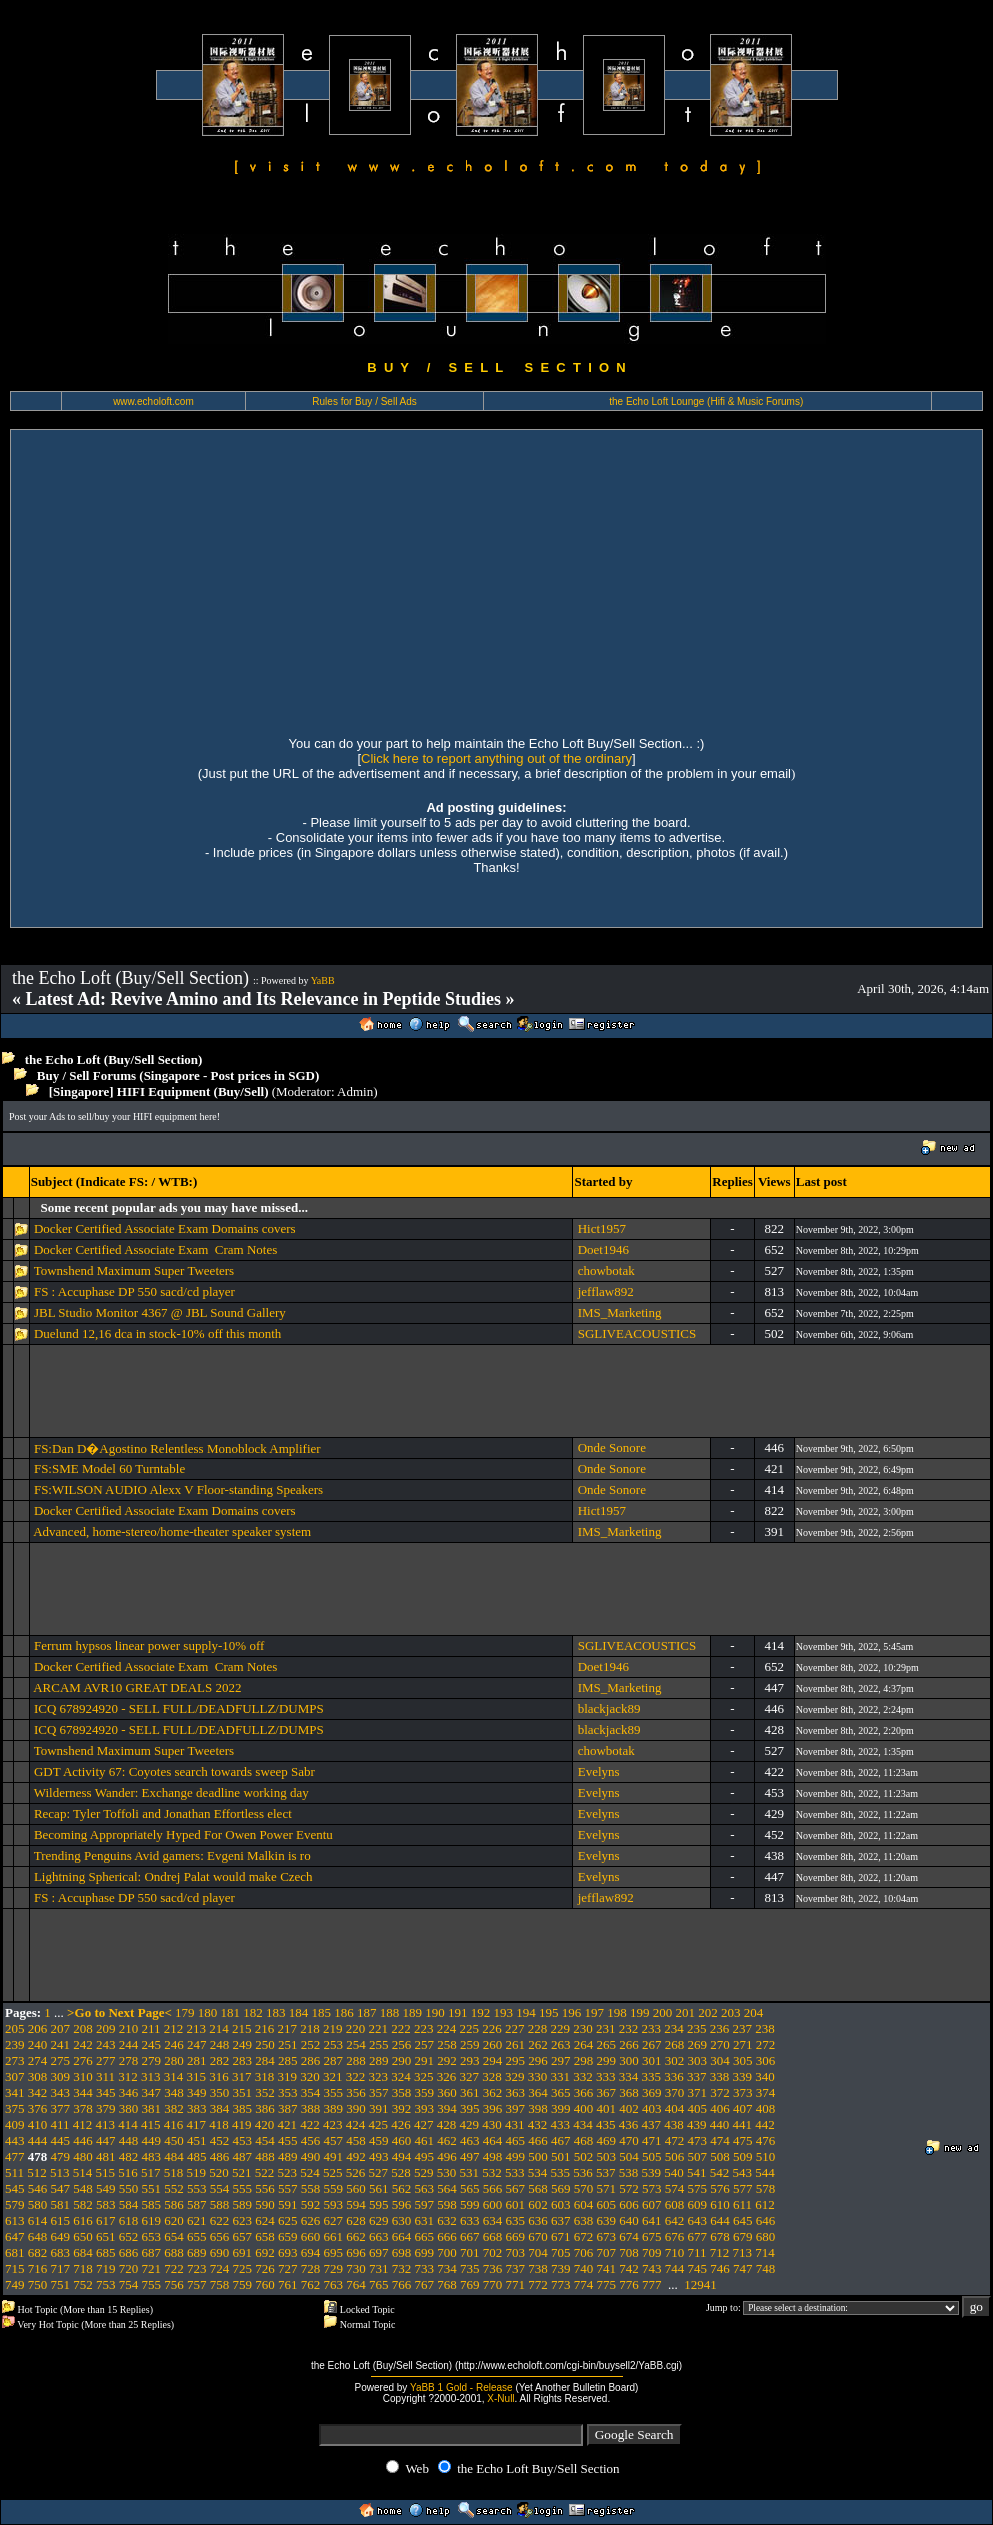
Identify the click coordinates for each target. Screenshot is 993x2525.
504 (629, 2156)
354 (311, 2092)
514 (83, 2172)
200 (663, 2012)
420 (265, 2124)
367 (607, 2092)
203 (731, 2012)
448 (129, 2140)
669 (516, 2236)
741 (607, 2268)
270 (720, 2044)
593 (334, 2204)
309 (61, 2076)
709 (652, 2252)
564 (447, 2188)
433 (561, 2124)
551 (152, 2188)
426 (401, 2124)
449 (152, 2140)
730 (356, 2268)
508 (720, 2156)
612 (765, 2204)
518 (174, 2172)
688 (174, 2252)
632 (447, 2220)
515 (106, 2172)
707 (607, 2252)
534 (538, 2172)
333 (606, 2076)
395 (470, 2108)
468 (584, 2140)
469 (607, 2140)
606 (629, 2204)
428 (447, 2124)
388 (311, 2108)
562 (402, 2188)
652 (129, 2236)
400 (584, 2108)
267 (652, 2044)
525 (333, 2172)
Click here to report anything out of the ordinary (496, 758)
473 (698, 2140)
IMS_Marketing (620, 1312)
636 (538, 2220)
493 (379, 2156)
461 (425, 2140)
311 (105, 2076)
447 (106, 2140)
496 (447, 2156)
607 (652, 2204)
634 (493, 2220)
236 (720, 2028)
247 (197, 2044)
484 (174, 2156)
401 (607, 2108)
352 (265, 2092)
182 (253, 2012)
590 (265, 2204)
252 (311, 2044)
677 (698, 2236)
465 (516, 2140)
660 (311, 2236)
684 (83, 2252)
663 (379, 2236)
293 (470, 2060)
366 (584, 2092)
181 (231, 2012)
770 (493, 2284)
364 (538, 2092)
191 (458, 2012)
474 (720, 2140)
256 (402, 2044)
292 (447, 2060)
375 (15, 2108)
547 (61, 2188)
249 (243, 2044)
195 (549, 2012)
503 (607, 2156)
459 (379, 2140)
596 (402, 2204)
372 (720, 2092)
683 (61, 2252)
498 (493, 2156)
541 (697, 2172)
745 (698, 2268)
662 (356, 2236)
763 (334, 2284)
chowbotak (606, 1270)
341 (15, 2092)
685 (106, 2252)
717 (61, 2268)
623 (243, 2220)
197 (595, 2012)
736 (493, 2268)
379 (106, 2108)
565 (470, 2188)
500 (538, 2156)
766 (402, 2284)
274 (38, 2060)
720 (129, 2268)
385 (243, 2108)
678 (720, 2236)
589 (243, 2204)
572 (629, 2188)
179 (185, 2012)
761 (288, 2284)
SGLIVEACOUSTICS (637, 1333)
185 (322, 2012)
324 (401, 2076)
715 (15, 2268)
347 (152, 2092)
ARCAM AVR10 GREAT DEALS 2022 (137, 1687)
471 (652, 2140)
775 (607, 2284)
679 (743, 2236)
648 (38, 2236)
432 (538, 2124)
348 (174, 2092)
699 (425, 2252)
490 (311, 2156)
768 (447, 2284)
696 (356, 2252)
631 (425, 2220)
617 (106, 2220)
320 (310, 2076)
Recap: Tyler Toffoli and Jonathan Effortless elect (163, 1813)
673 (607, 2236)
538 (629, 2172)
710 (675, 2252)
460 (402, 2140)
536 (583, 2172)
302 (675, 2060)
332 (583, 2076)
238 (765, 2028)
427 (424, 2124)
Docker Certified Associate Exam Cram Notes (155, 1249)
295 (516, 2060)
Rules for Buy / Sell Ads (364, 401)
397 (516, 2108)
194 (526, 2012)
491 (334, 2156)
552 (174, 2188)
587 (197, 2204)
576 (720, 2188)
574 (675, 2188)
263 (561, 2044)
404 (675, 2108)
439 (697, 2124)
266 (629, 2044)
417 (197, 2124)
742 (629, 2268)
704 (538, 2252)
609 (698, 2204)
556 (265, 2188)
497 (470, 2156)
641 (652, 2220)
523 (288, 2172)
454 (265, 2140)
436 (629, 2124)
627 (334, 2220)
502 (584, 2156)
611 (742, 2204)
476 (766, 2140)
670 (538, 2236)
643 (698, 2220)
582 (83, 2204)
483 (152, 2156)
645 (743, 2220)
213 (197, 2028)
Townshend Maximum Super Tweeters (134, 1270)
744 (675, 2268)
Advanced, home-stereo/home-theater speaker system (172, 1531)
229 (561, 2028)
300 (629, 2060)
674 (629, 2236)
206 (38, 2028)
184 (299, 2012)
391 (379, 2108)
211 (151, 2028)
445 (61, 2140)
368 (629, 2092)
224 (447, 2028)
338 (720, 2076)
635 (516, 2220)
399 (561, 2108)
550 (129, 2188)
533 (515, 2172)
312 (128, 2076)
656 (220, 2236)
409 (15, 2124)
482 (129, 2156)
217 (288, 2028)
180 (208, 2012)
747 (743, 2268)
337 (697, 2076)
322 (356, 2076)
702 (493, 2252)
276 (83, 2060)
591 (288, 2204)
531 (470, 2172)
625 (288, 2220)
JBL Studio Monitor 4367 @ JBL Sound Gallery (160, 1312)
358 (402, 2092)
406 (720, 2108)
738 (538, 2268)
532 (492, 2172)
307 (15, 2076)
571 (607, 2188)
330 (538, 2076)
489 (288, 2156)
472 (675, 2140)
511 (14, 2172)
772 (538, 2284)
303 (698, 2060)
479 (61, 2156)
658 (265, 2236)
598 (447, 2204)
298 (584, 2060)
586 (174, 2204)
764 (356, 2284)
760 (265, 2284)
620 (174, 2220)
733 (425, 2268)
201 (686, 2012)
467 (561, 2140)
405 (698, 2108)
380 (129, 2108)
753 (106, 2284)
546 (38, 2188)
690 (220, 2252)
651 (106, 2236)
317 (242, 2076)
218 (310, 2028)
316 (219, 2076)
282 (220, 2060)
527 (379, 2172)
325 (424, 2076)
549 (106, 2188)
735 (470, 2268)
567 (516, 2188)
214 (219, 2028)
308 (38, 2076)
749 (15, 2284)
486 (220, 2156)
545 (15, 2188)
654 (174, 2236)
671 (561, 2236)
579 (15, 2204)
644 (720, 2220)
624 (265, 2220)
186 (344, 2012)
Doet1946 (603, 1249)
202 (708, 2012)
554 (220, 2188)
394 (447, 2108)
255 (379, 2044)
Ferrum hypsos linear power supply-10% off (149, 1645)
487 (243, 2156)
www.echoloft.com (153, 401)
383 (197, 2108)
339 (743, 2076)
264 (584, 2044)
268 (675, 2044)
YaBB (323, 980)
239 (15, 2044)
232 (629, 2028)
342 (38, 2092)
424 (356, 2124)
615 (61, 2220)
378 (83, 2108)
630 (402, 2220)
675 (652, 2236)
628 (356, 2220)
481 (106, 2156)
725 (243, 2268)
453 (243, 2140)
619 (152, 2220)
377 (61, 2108)
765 (379, 2284)
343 (61, 2092)
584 (129, 2204)
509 (743, 2156)
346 (129, 2092)
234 (674, 2028)
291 (425, 2060)
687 (152, 2252)
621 (197, 2220)
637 (561, 2220)
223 (424, 2028)
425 (379, 2124)
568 (538, 2188)
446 (83, 2140)
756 (174, 2284)
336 (674, 2076)
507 (698, 2156)
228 (538, 2028)
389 (334, 2108)
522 (265, 2172)
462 (447, 2140)
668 (493, 2236)
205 (15, 2028)
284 (265, 2060)
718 (83, 2268)
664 (402, 2236)
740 (584, 2268)
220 (356, 2028)
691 (243, 2252)
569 (561, 2188)
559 (334, 2188)
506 (675, 2156)
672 (584, 2236)
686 (129, 2252)
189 (413, 2012)
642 (675, 2220)
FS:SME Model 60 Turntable (109, 1468)
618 (129, 2220)
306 (766, 2060)
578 (766, 2188)
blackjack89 (609, 1708)
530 (447, 2172)
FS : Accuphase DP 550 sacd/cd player (134, 1291)
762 (311, 2284)
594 (356, 2204)
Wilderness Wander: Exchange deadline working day (171, 1792)
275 (61, 2060)
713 (743, 2252)
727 (288, 2268)
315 (197, 2076)
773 (561, 2284)
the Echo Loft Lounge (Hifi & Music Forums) (706, 401)
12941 (700, 2284)
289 (379, 2060)
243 (106, 2044)
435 (606, 2124)
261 (516, 2044)
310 (83, 2076)
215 (242, 2028)
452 (220, 2140)
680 (766, 2236)
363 (516, 2092)
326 (447, 2076)
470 (629, 2140)
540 (674, 2172)
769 (470, 2284)
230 (583, 2028)
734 (447, 2268)
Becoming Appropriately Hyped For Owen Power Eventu (183, 1834)
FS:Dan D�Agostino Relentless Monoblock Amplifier (177, 1448)
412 (83, 2124)
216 (265, 2028)
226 (492, 2028)
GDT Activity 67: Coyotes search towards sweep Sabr (174, 1771)
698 (402, 2252)
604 (584, 2204)
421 (288, 2124)
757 (197, 2284)
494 (402, 2156)
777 (652, 2284)
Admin (355, 1091)
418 (219, 2124)
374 (766, 2092)
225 (470, 2028)
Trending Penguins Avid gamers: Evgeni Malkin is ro (172, 1855)
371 (698, 2092)
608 (675, 2204)
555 (243, 2188)
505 (652, 2156)
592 (311, 2204)
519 (197, 2172)
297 (561, 2060)
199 (640, 2012)
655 (197, 2236)
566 (493, 2188)
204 (754, 2012)
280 (174, 2060)
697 (379, 2252)
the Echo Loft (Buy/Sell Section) (114, 1059)
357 (379, 2092)
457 (334, 2140)
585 (152, 2204)
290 (402, 2060)
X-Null (500, 2398)
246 (174, 2044)
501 (561, 2156)
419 (242, 2124)
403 (652, 2108)
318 (265, 2076)
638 (584, 2220)
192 (481, 2012)
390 (356, 2108)
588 (220, 2204)
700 (447, 2252)
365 (561, 2092)
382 (174, 2108)
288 (356, 2060)
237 (743, 2028)
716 (38, 2268)
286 (311, 2060)
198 (617, 2012)
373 (743, 2092)
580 (38, 2204)
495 (425, 2156)
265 (607, 2044)
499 (516, 2156)
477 (15, 2156)
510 (766, 2156)
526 (356, 2172)
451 (197, 2140)
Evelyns (599, 1771)
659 (288, 2236)
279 (152, 2060)
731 (379, 2268)
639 (607, 2220)
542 (720, 2172)
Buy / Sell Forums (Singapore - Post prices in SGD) (178, 1075)
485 (197, 2156)
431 (515, 2124)
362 (493, 2092)
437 (652, 2124)
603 (561, 2204)
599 (470, 2204)
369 (652, 2092)
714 (765, 2252)
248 (220, 2044)
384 (220, 2108)
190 (435, 2012)
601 (516, 2204)
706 (584, 2252)
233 (652, 2028)
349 (197, 2092)
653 (152, 2236)
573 (652, 2188)
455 (288, 2140)
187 (367, 2012)
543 (743, 2172)
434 (583, 2124)
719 (106, 2268)
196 (572, 2012)
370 (675, 2092)
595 (379, 2204)
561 (379, 2188)
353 (288, 2092)
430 (492, 2124)
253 (334, 2044)
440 (720, 2124)
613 (15, 2220)
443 (15, 2140)
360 (447, 2092)
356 (356, 2092)
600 (493, 2204)
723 (197, 2268)
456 (311, 2140)
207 (61, 2028)
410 (38, 2124)
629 (379, 2220)
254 (356, 2044)
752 (83, 2284)
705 (561, 2252)
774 (584, 2284)
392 (402, 2108)
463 (470, 2140)
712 (720, 2252)
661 (334, 2236)
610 (720, 2204)
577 (743, 2188)
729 (334, 2268)
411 (60, 2124)
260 (493, 2044)
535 (561, 2172)
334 (629, 2076)
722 (174, 2268)
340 (765, 2076)
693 (288, 2252)
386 (265, 2108)
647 (15, 2236)
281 (197, 2060)
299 (607, 2060)
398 (538, 2108)
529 (424, 2172)
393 (425, 2108)
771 (516, 2284)
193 (504, 2012)
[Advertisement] (496, 580)
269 (698, 2044)
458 (356, 2140)
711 (697, 2252)
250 (265, 2044)
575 (698, 2188)
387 (288, 2108)
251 (288, 2044)
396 (493, 2108)
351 (243, 2092)
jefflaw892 (606, 1291)
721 (152, 2268)
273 (15, 2060)
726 (265, 2268)
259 (470, 2044)
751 (61, 2284)
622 (220, 2220)
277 (106, 2060)
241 (61, 2044)
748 (766, 2268)
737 (516, 2268)
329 (515, 2076)
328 (492, 2076)
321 (333, 2076)
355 (334, 2092)
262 (538, 2044)
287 (334, 2060)
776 (629, 2284)
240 (38, 2044)
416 (174, 2124)
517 (151, 2172)
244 (129, 2044)
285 (288, 2060)
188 (390, 2012)
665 (425, 2236)
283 (243, 2060)
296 (538, 2060)
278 (129, 2060)
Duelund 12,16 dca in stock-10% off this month (157, 1333)
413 (106, 2124)
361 (470, 2092)
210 (129, 2028)
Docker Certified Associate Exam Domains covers (165, 1228)
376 (38, 2108)
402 (629, 2108)
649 (61, 2236)
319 (288, 2076)
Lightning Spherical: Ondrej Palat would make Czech (173, 1876)
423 (333, 2124)
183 (276, 2012)
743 (652, 2268)
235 (697, 2028)
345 (106, 2092)
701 (470, 2252)
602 (538, 2204)
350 (220, 2092)
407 (743, 2108)
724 (220, 2268)
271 (743, 2044)
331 (561, 2076)
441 (743, 2124)
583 (106, 2204)
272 (766, 2044)
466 (538, 2140)
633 (470, 2220)
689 (197, 2252)
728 (311, 2268)
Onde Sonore (612, 1447)
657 (243, 2236)
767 (425, 2284)
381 (152, 2108)
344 (83, 2092)
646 (766, 2220)
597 (425, 2204)
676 (675, 2236)
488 (265, 2156)
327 (470, 2076)
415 (151, 2124)
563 (425, 2188)
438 (674, 2124)
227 (515, 2028)
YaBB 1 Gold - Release (461, 2387)
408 (766, 2108)
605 (607, 2204)
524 (310, 2172)
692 (265, 2252)
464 (493, 2140)
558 (311, 2188)
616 (83, 2220)
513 (60, 2172)
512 (37, 2172)
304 (720, 2060)
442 (765, 2124)
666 (447, 2236)
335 (652, 2076)
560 (356, 2188)
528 (401, 2172)
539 (652, 2172)
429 (470, 2124)
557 (288, 2188)
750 (38, 2284)
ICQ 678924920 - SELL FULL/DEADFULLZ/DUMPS (179, 1708)
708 (629, 2252)
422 (310, 2124)
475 (743, 2140)
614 (38, 2220)
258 (447, 2044)
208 (83, 2028)
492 (356, 2156)
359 (425, 2092)
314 (174, 2076)
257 (425, 2044)
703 (516, 2252)
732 (402, 2268)
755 (152, 2284)
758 (220, 2284)
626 (311, 2220)
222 (401, 2028)
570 (584, 2188)
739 (561, 2268)
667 (470, 2236)
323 (379, 2076)
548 (83, 2188)
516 (128, 2172)
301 (652, 2060)
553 (197, 2188)
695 (334, 2252)
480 (83, 2156)
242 (83, 2044)
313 (151, 2076)
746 (720, 2268)
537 (606, 2172)
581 (61, 2204)
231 (606, 2028)
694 (311, 2252)
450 (174, 2140)
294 (493, 2060)
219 (333, 2028)
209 (106, 2028)
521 (242, 2172)
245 (152, 2044)
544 (765, 2172)
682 (38, 2252)
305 (743, 2060)
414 (128, 2124)
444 (38, 2140)
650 (83, 2236)
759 (243, 2284)
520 (219, 2172)
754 (129, 2284)
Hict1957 (602, 1228)
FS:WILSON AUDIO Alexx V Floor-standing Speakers (178, 1489)
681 (15, 2252)
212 (174, 2028)
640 (629, 2220)
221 (379, 2028)
